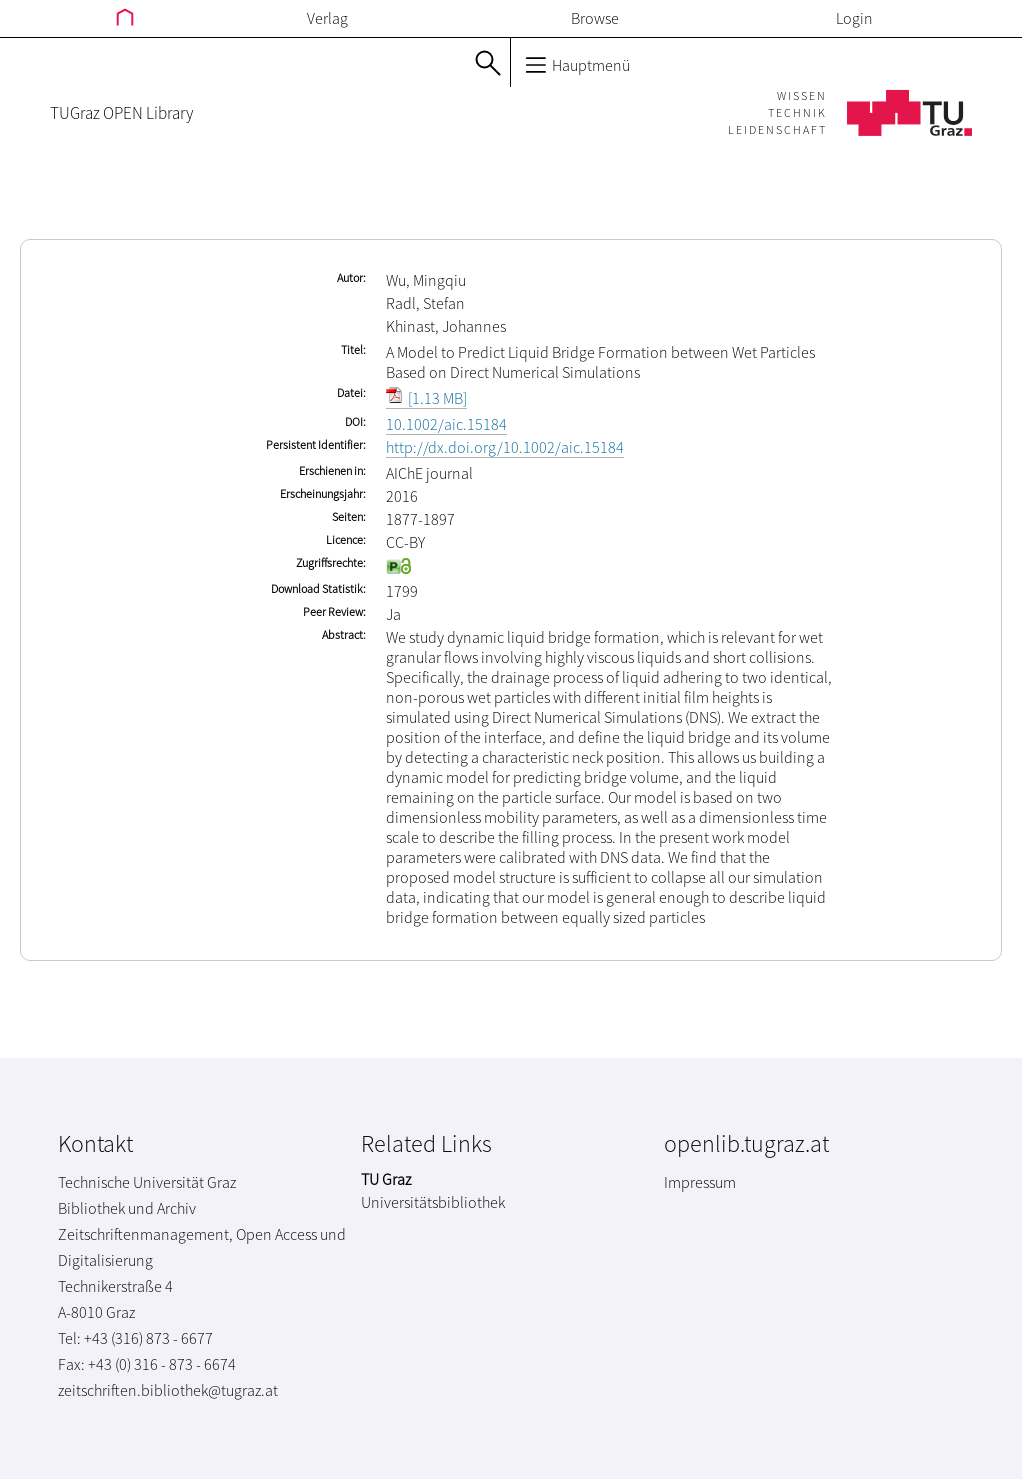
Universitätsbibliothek (433, 1202)
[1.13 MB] (426, 398)
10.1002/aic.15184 (446, 424)
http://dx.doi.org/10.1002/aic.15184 (505, 447)
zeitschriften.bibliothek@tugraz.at (168, 1390)
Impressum (700, 1182)
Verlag (327, 18)
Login (854, 18)
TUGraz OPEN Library (121, 113)
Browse (595, 18)
